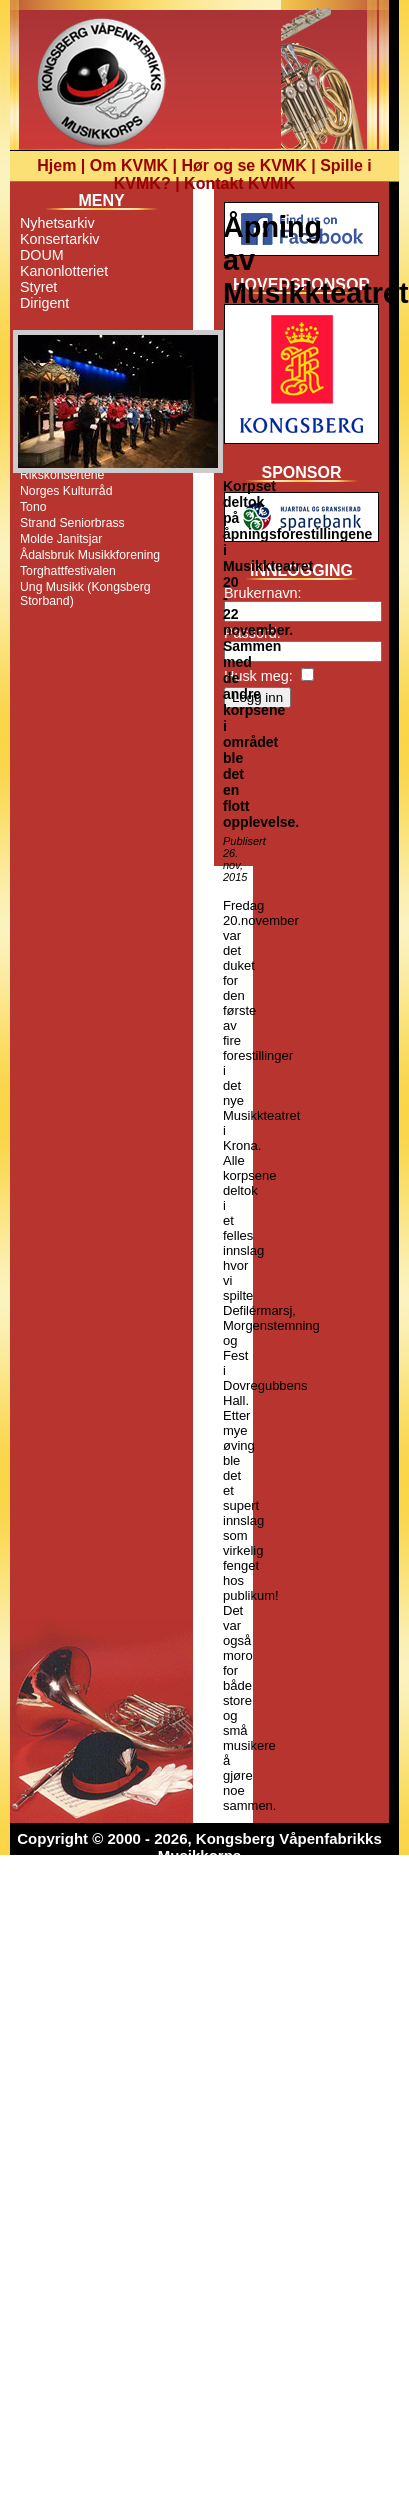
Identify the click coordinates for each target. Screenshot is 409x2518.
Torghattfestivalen (68, 571)
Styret (38, 287)
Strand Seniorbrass (72, 523)
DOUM (42, 255)
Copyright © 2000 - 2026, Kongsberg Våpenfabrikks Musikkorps (199, 1847)
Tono (33, 507)
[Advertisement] (301, 793)
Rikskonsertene (62, 475)
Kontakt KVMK (239, 183)
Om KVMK (129, 165)
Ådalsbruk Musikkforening (90, 555)
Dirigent (44, 303)
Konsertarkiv (59, 239)
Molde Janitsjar (61, 539)
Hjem (56, 165)
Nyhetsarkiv (57, 223)
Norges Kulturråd (66, 491)
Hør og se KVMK (243, 165)
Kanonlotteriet (64, 271)
